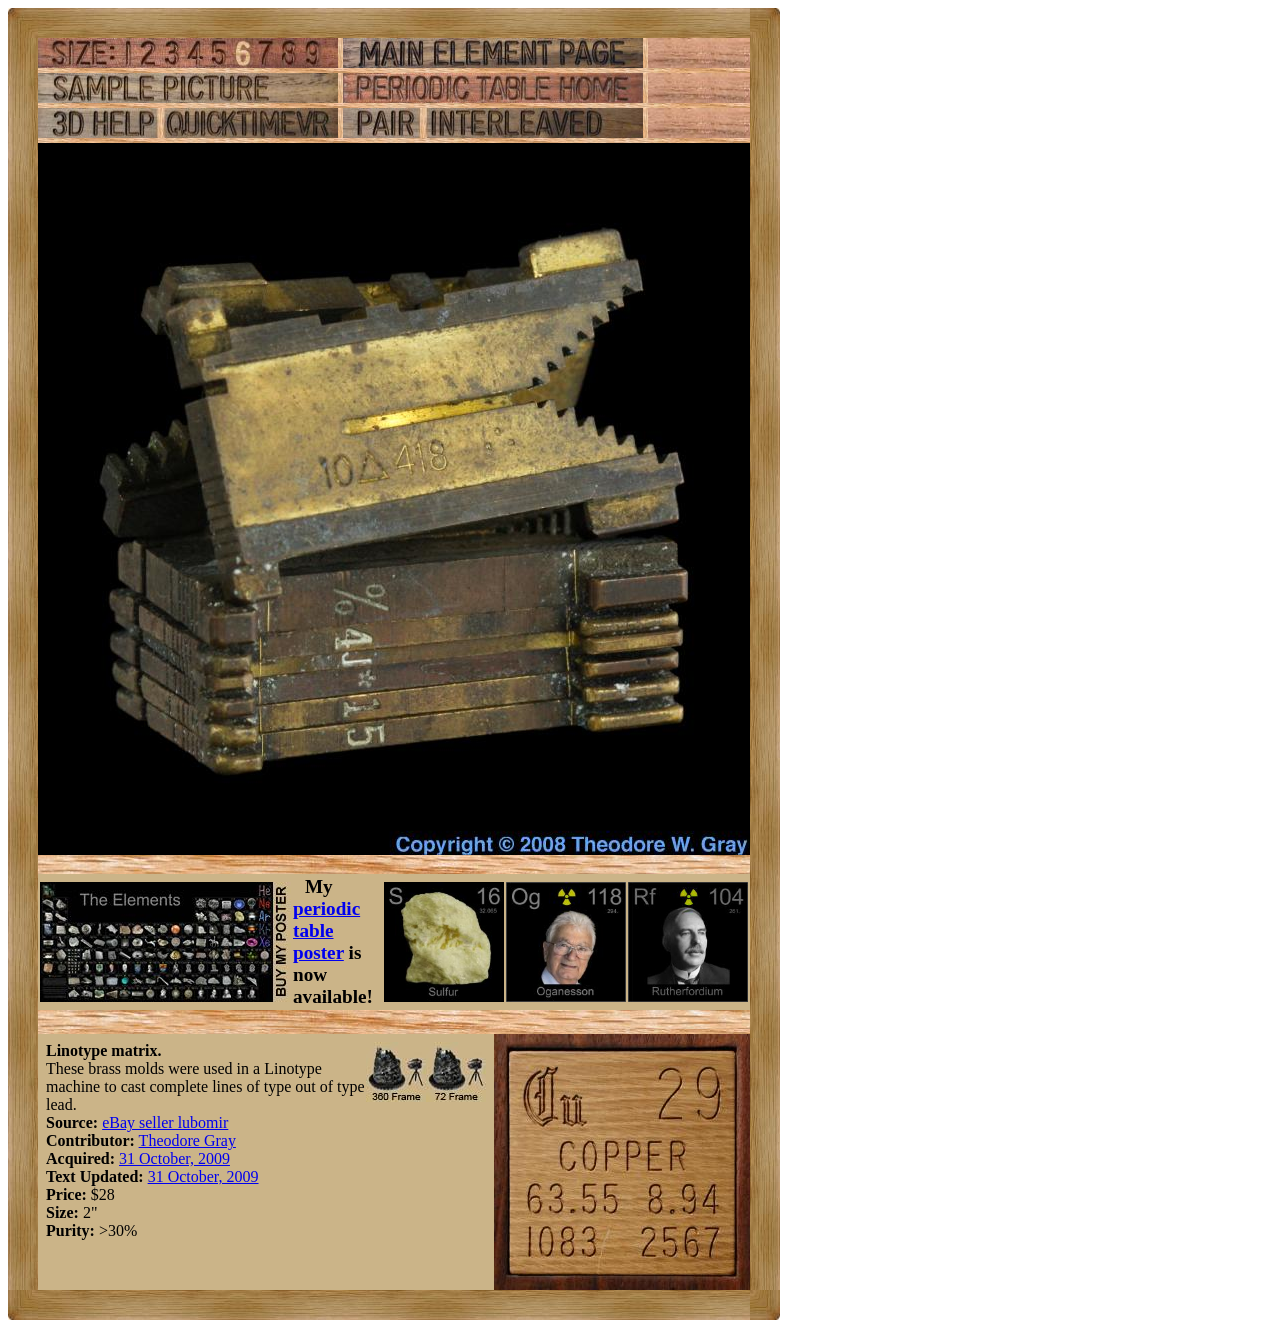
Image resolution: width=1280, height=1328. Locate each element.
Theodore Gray (187, 1140)
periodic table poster (326, 930)
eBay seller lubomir (165, 1122)
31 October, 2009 (174, 1158)
